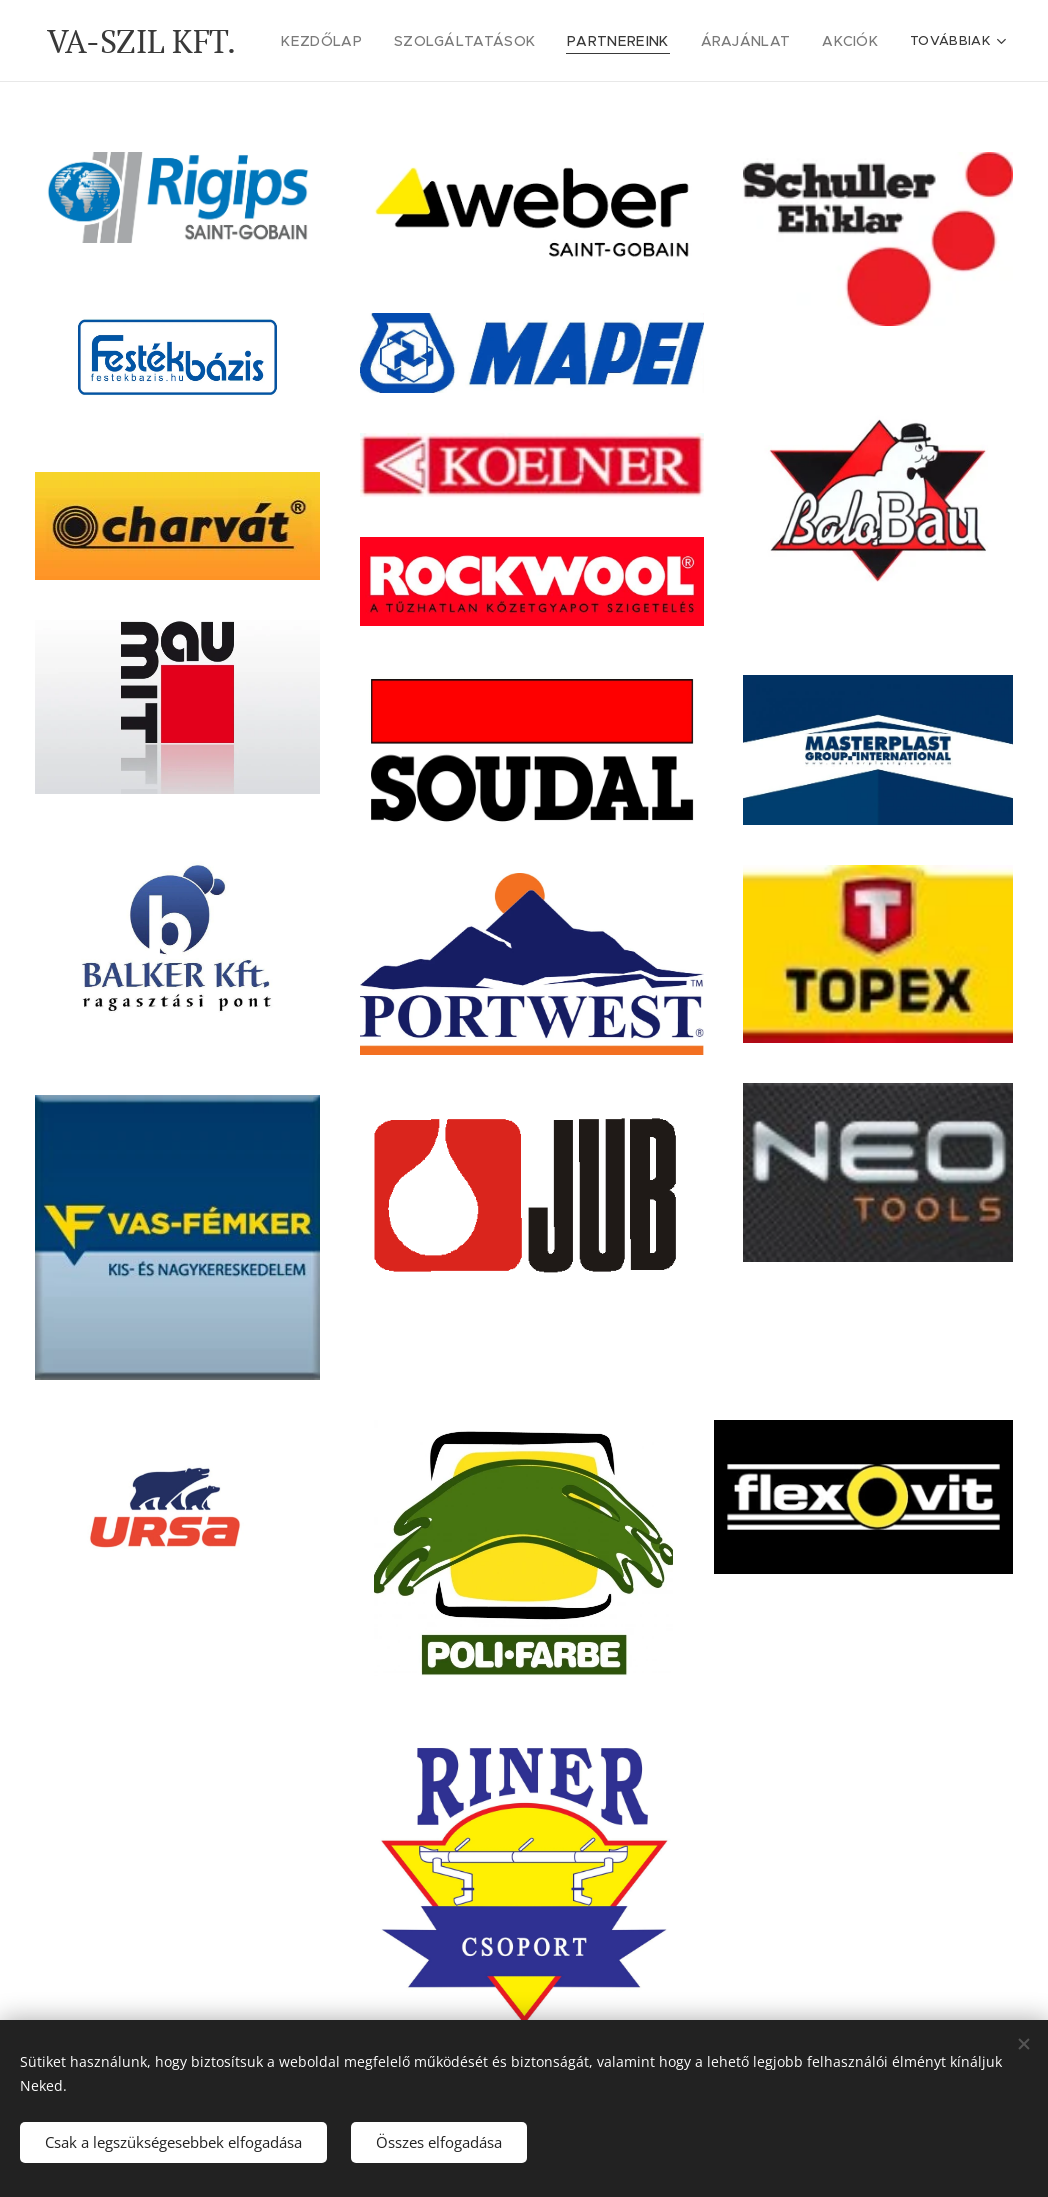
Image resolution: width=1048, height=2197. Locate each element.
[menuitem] (361, 41)
